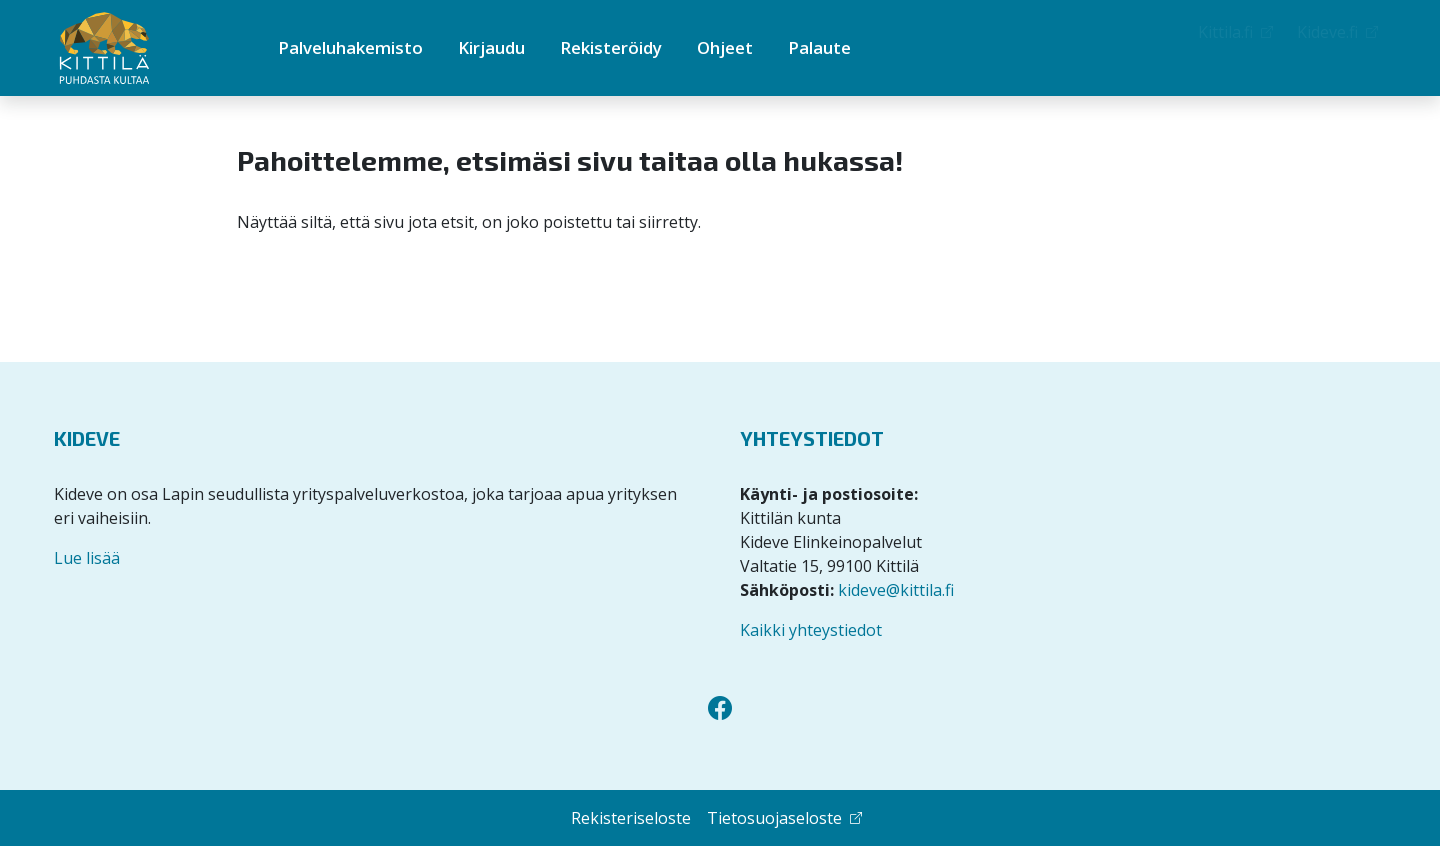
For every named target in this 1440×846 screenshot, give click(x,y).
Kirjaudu (491, 47)
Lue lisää (87, 558)
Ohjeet (725, 47)
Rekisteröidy (611, 47)
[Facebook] (720, 708)
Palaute (819, 47)
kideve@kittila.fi (896, 590)
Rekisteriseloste (631, 818)
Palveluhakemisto (350, 47)
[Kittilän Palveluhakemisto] (139, 48)
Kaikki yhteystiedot (811, 630)
